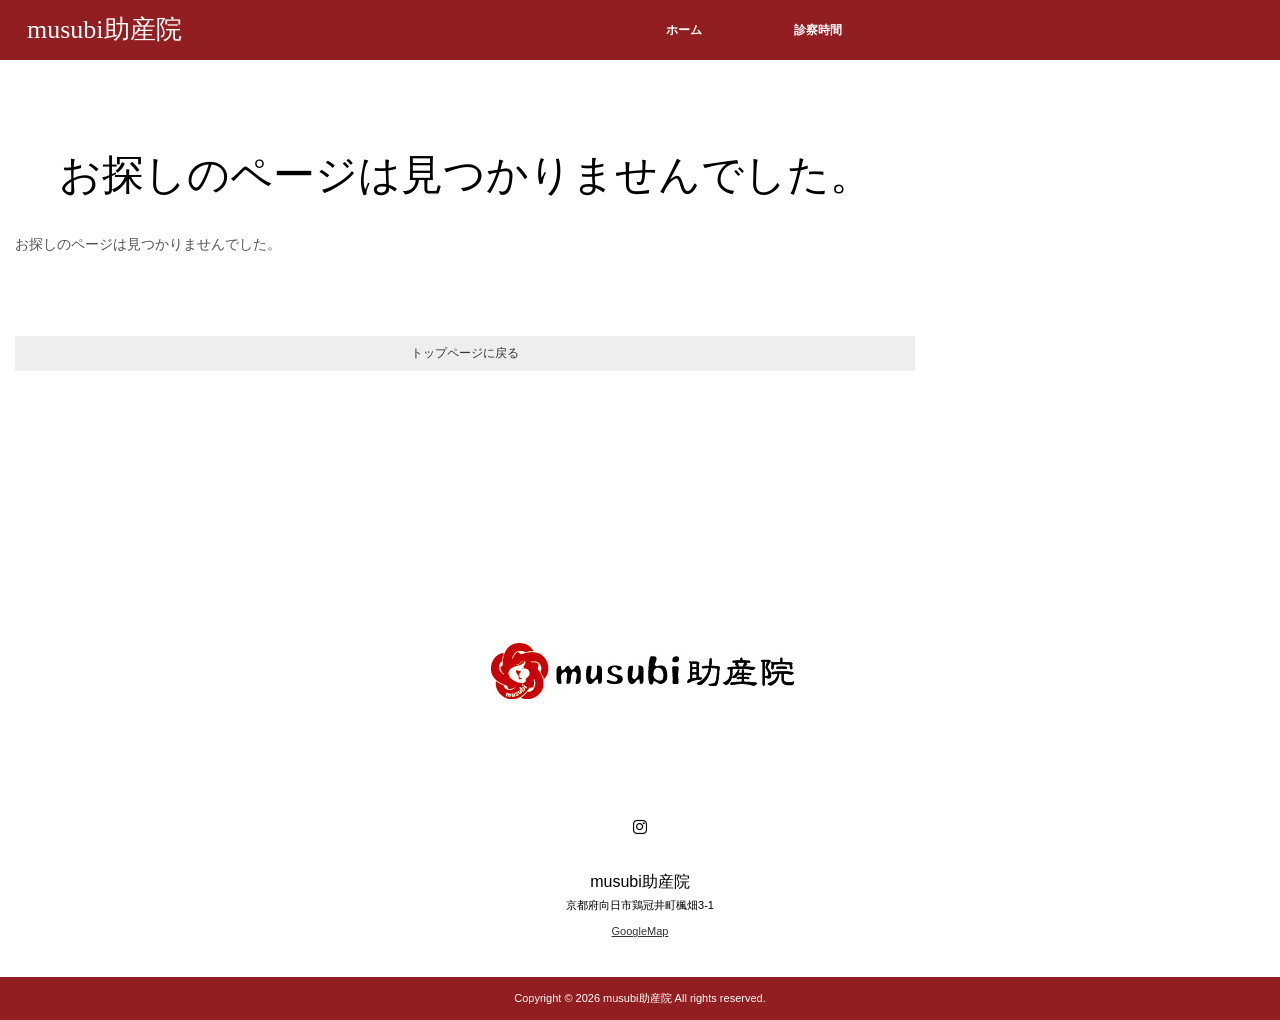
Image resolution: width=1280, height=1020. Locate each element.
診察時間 (818, 30)
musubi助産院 (104, 29)
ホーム (684, 30)
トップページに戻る (465, 353)
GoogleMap (640, 931)
